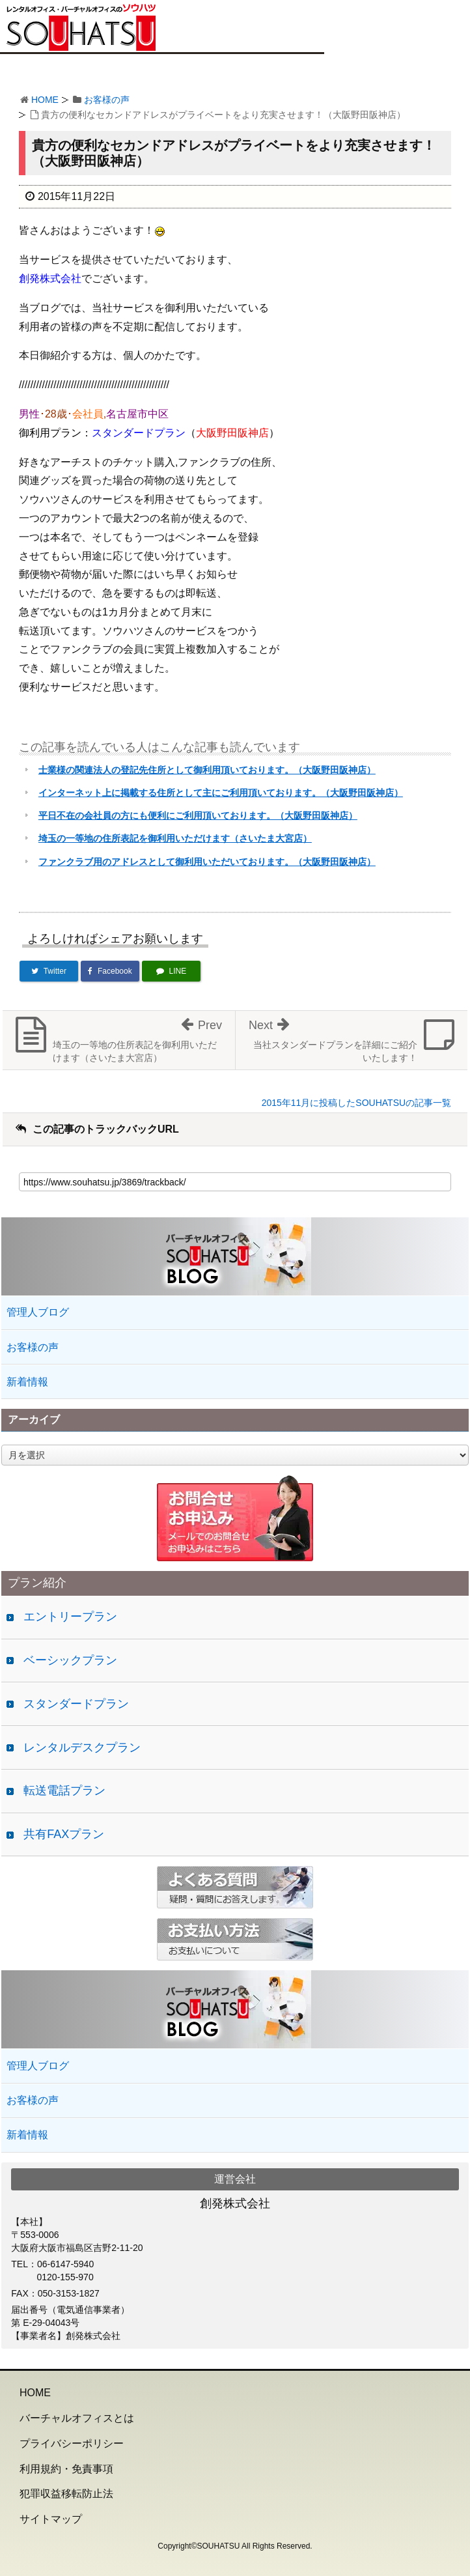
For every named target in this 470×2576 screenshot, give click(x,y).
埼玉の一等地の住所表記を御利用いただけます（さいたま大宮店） (175, 838)
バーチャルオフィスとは (77, 2418)
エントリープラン (70, 1616)
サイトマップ (51, 2519)
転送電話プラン (64, 1790)
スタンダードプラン (76, 1703)
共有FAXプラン (63, 1834)
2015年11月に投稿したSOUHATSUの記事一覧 (356, 1102)
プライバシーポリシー (72, 2443)
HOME (45, 99)
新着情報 (27, 1381)
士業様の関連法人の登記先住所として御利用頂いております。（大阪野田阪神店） (207, 770)
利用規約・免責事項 (66, 2468)
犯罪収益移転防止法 (66, 2493)
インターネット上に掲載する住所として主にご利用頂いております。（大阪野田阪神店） (220, 792)
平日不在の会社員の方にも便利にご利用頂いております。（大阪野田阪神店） (197, 815)
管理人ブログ (38, 1312)
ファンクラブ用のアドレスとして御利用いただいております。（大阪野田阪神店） (207, 861)
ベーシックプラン (70, 1660)
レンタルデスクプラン (82, 1747)
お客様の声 (107, 99)
